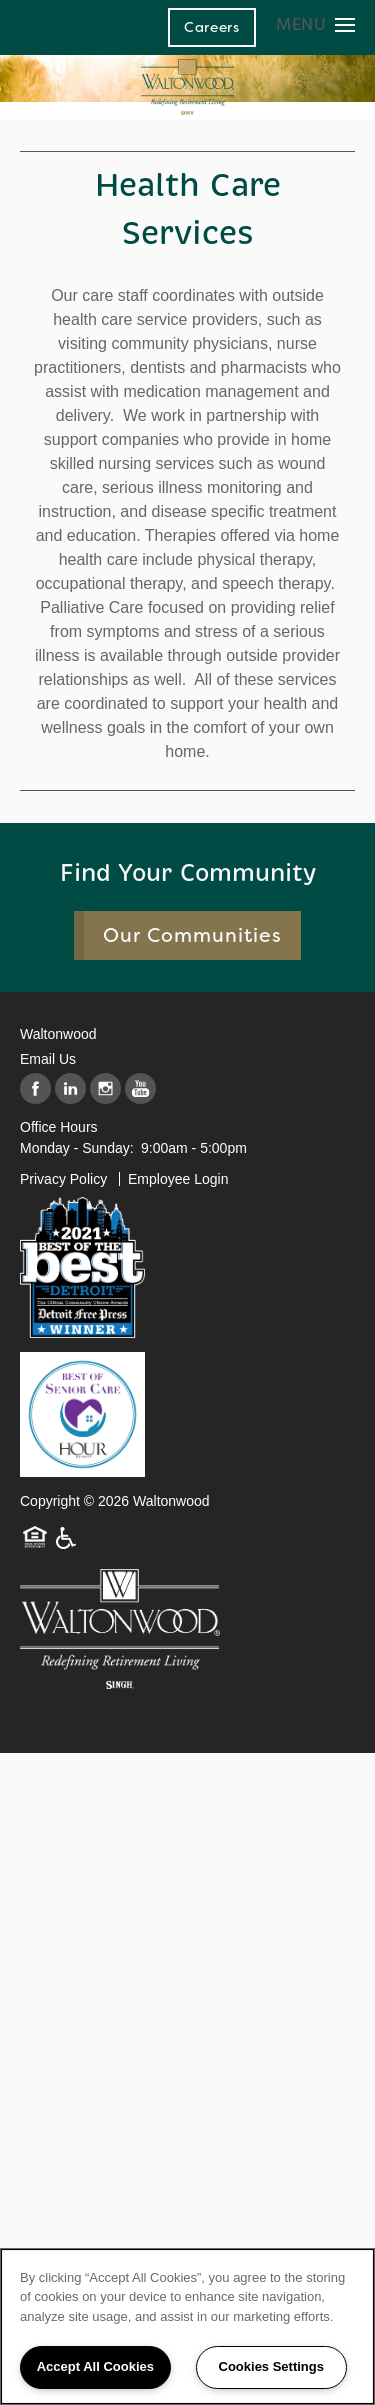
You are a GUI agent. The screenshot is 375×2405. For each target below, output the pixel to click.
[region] (187, 2326)
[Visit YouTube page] (140, 1089)
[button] (212, 27)
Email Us (48, 1059)
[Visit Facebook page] (35, 1089)
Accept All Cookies (95, 2366)
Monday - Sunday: (77, 1148)
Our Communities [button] (192, 935)
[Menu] (315, 24)
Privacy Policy (63, 1179)
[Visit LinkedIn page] (70, 1089)
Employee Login (178, 1179)
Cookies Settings (271, 2366)
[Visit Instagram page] (105, 1089)
